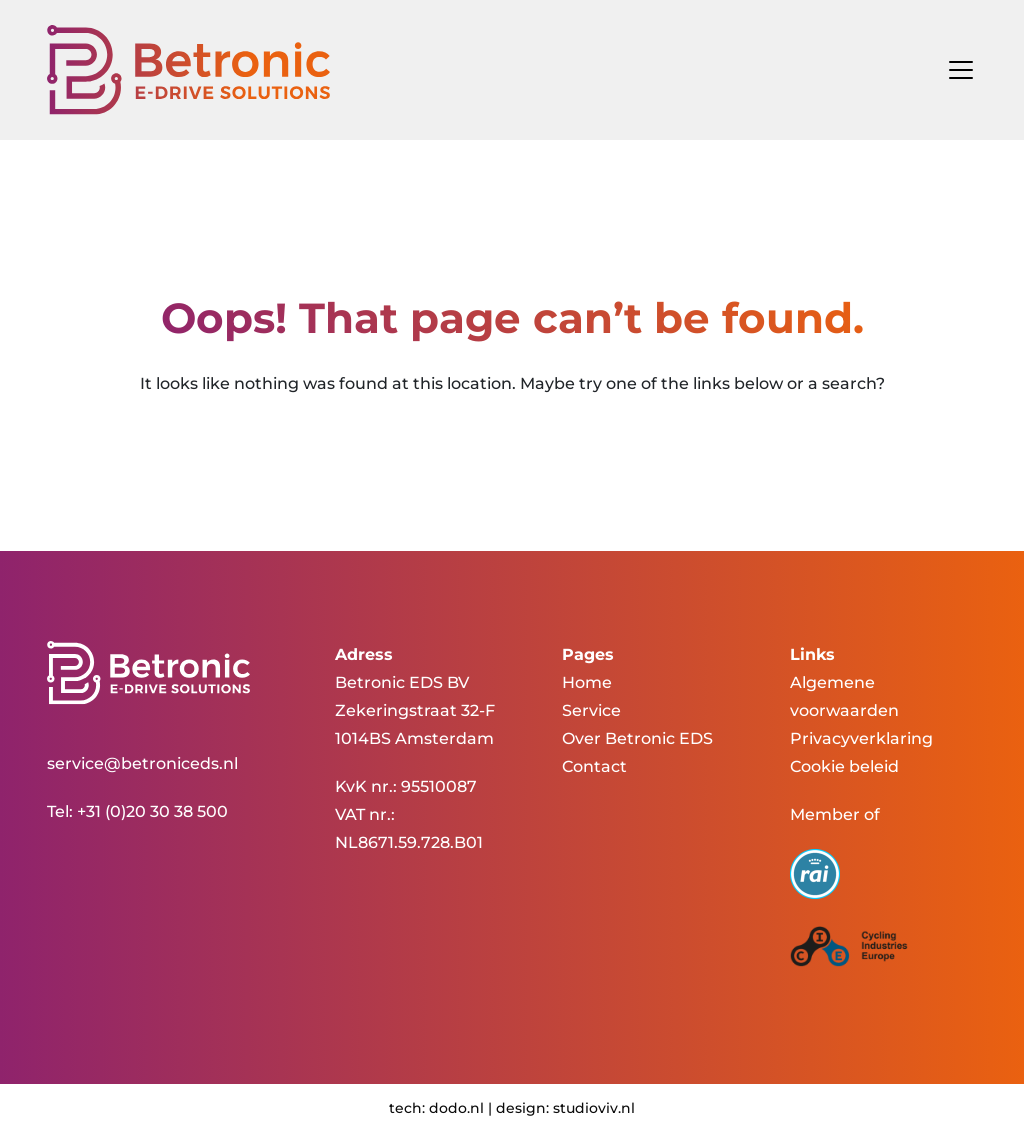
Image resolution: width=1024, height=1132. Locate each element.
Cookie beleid (844, 766)
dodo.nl (456, 1108)
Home (587, 682)
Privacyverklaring (861, 738)
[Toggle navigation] (955, 70)
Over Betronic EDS (637, 738)
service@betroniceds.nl (142, 763)
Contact (594, 766)
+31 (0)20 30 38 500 (152, 811)
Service (591, 710)
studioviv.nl (594, 1108)
